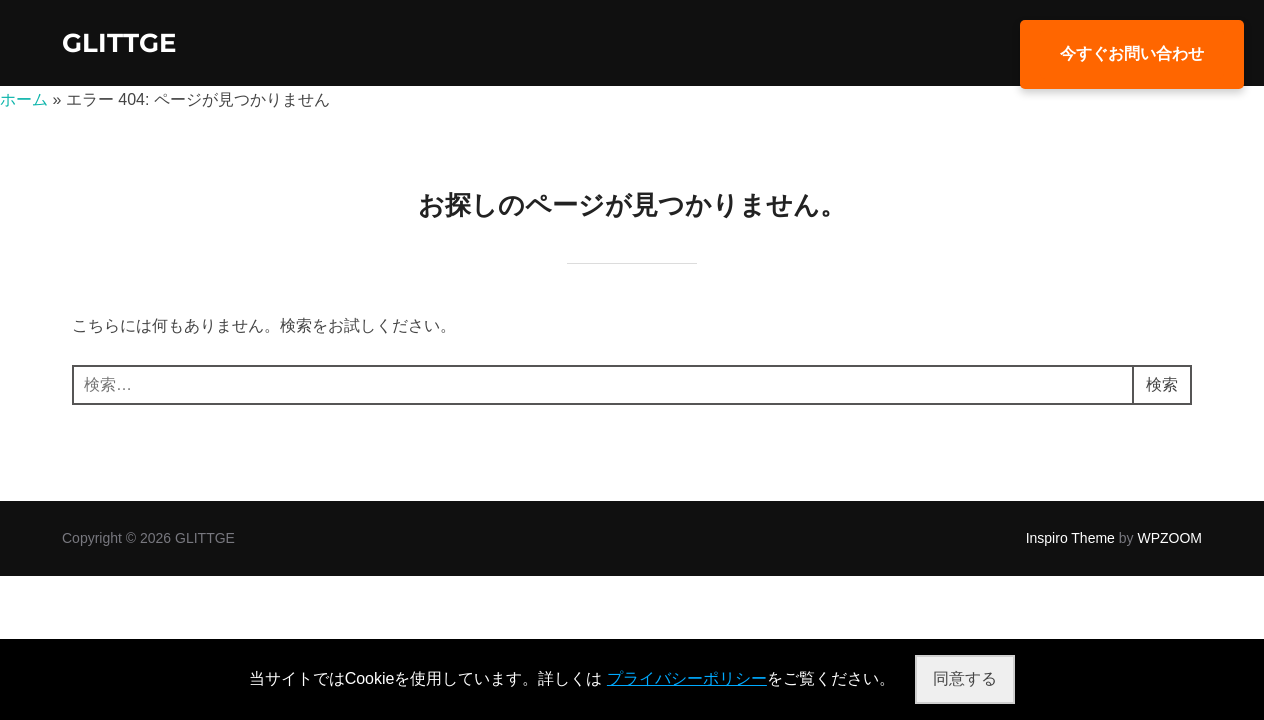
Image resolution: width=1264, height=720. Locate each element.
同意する (965, 678)
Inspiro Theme (1070, 538)
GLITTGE (119, 43)
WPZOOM (1169, 538)
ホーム (24, 99)
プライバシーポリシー (687, 678)
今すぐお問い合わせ (1132, 53)
